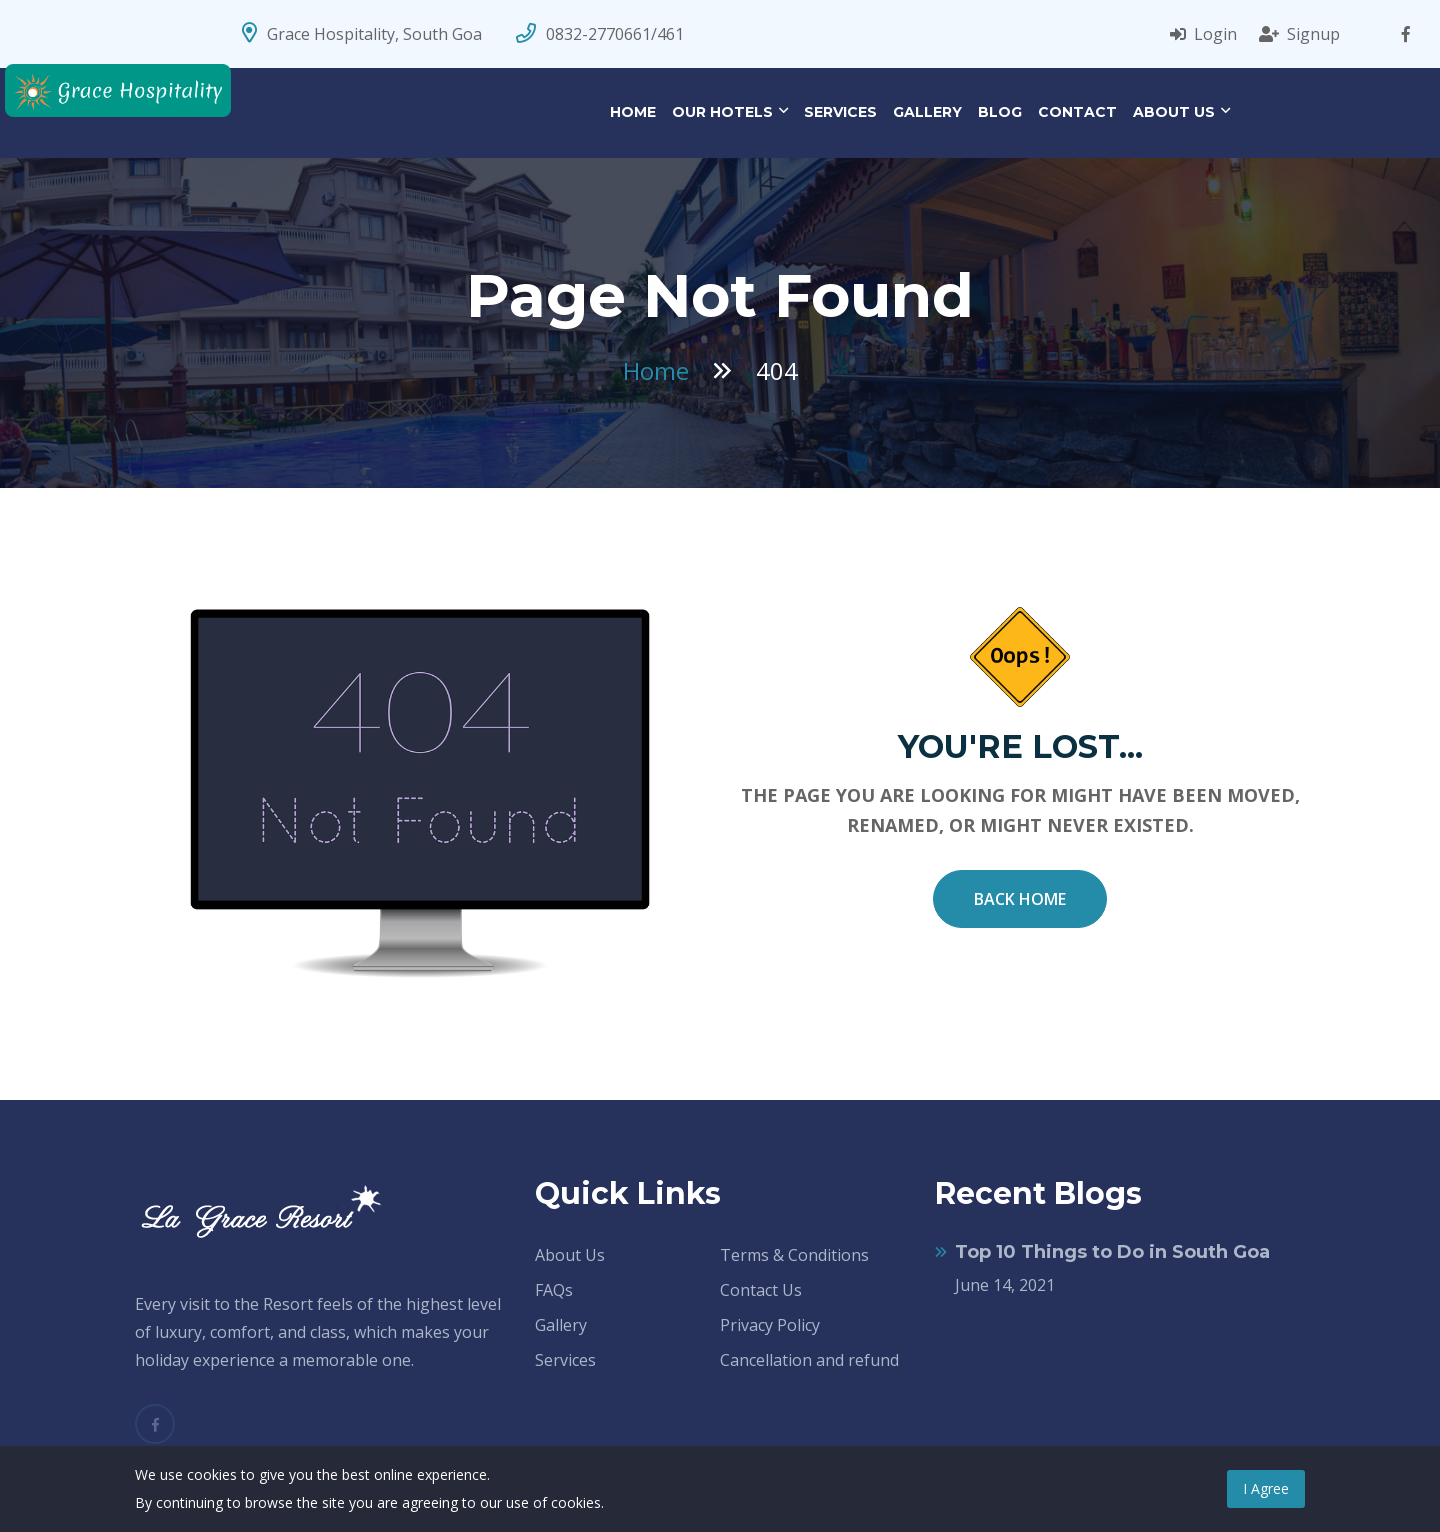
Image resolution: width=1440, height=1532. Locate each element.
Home (633, 112)
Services (840, 112)
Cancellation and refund (809, 1360)
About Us (1174, 112)
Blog (1000, 112)
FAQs (554, 1290)
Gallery (927, 112)
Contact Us (761, 1290)
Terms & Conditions (794, 1255)
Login (1203, 34)
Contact (1077, 112)
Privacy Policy (770, 1325)
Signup (1299, 34)
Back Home (1020, 899)
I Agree (1266, 1488)
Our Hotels (722, 112)
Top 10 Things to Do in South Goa (1112, 1252)
